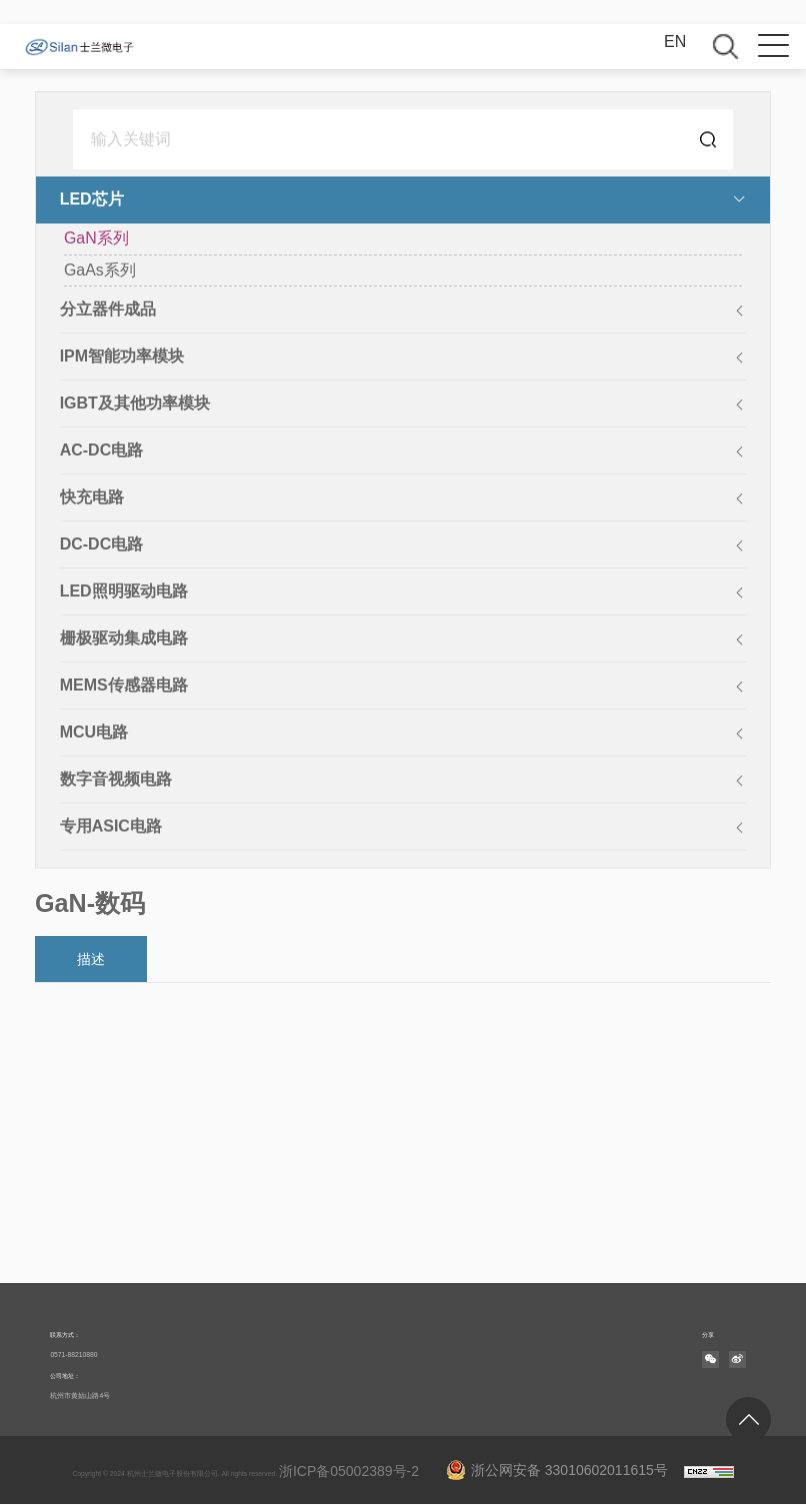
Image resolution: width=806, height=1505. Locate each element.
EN (675, 41)
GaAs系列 (100, 271)
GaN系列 (96, 239)
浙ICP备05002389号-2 (349, 1471)
